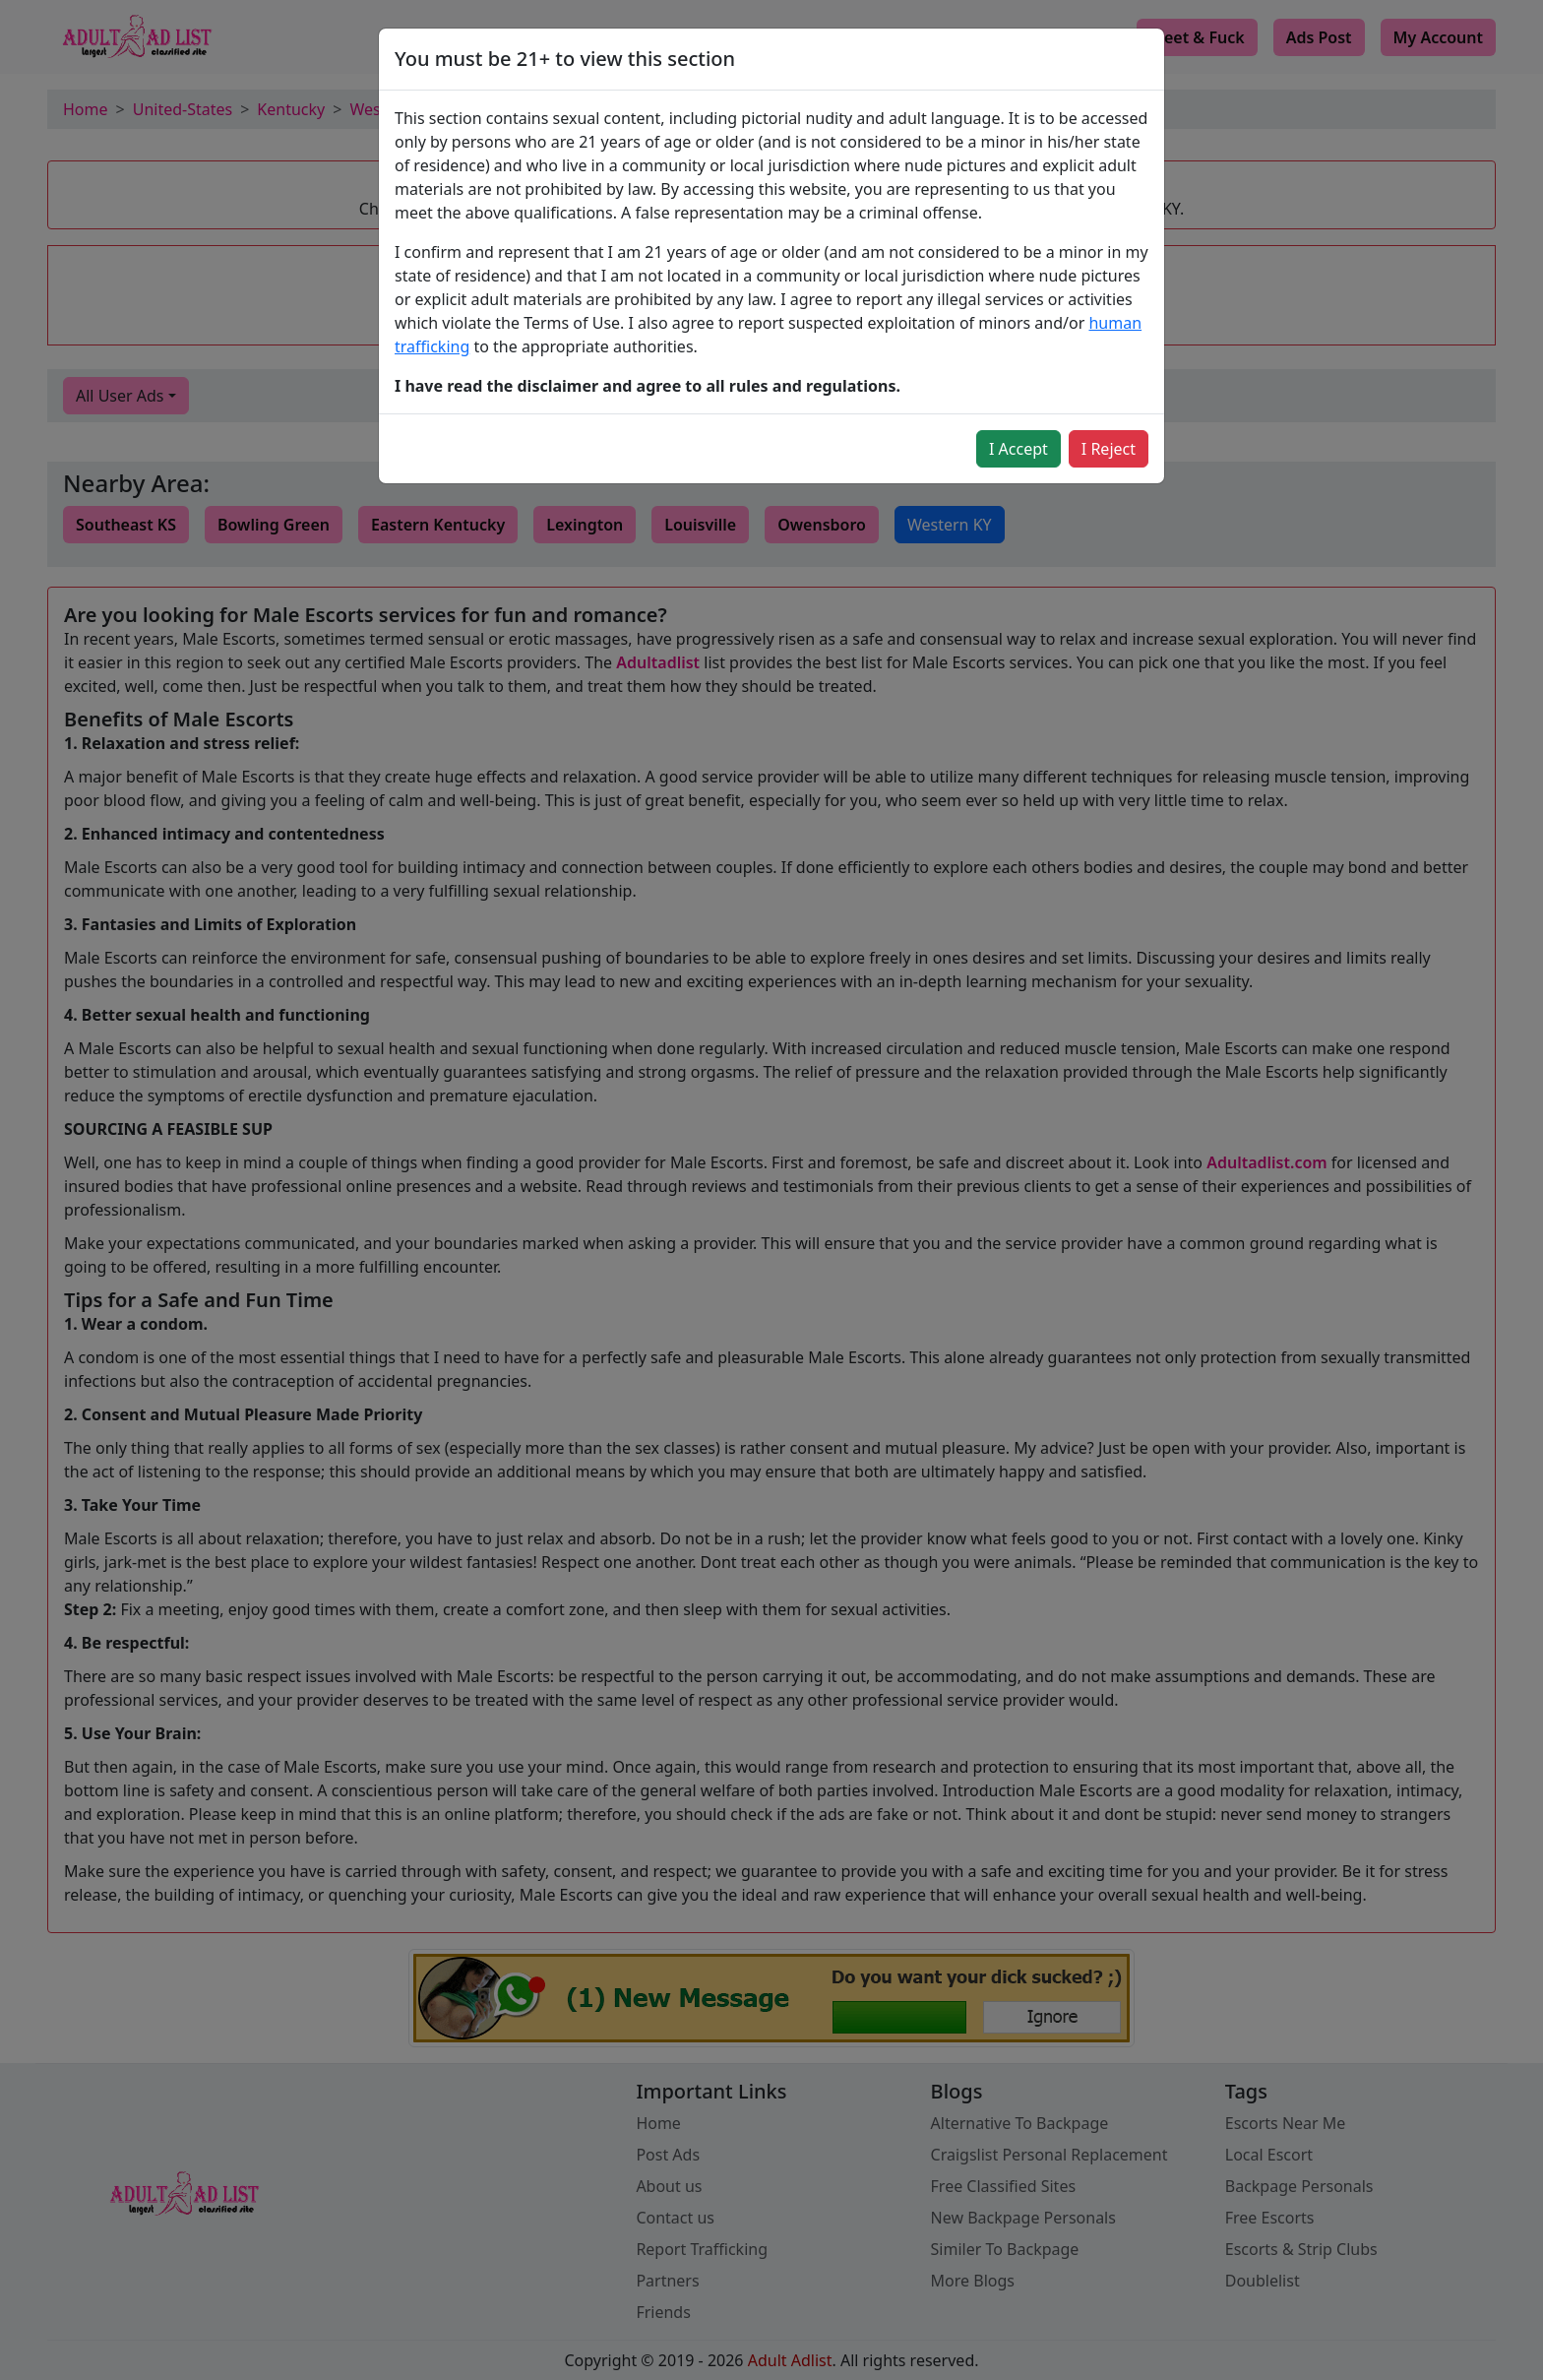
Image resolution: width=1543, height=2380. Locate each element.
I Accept (1018, 449)
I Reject (1108, 449)
